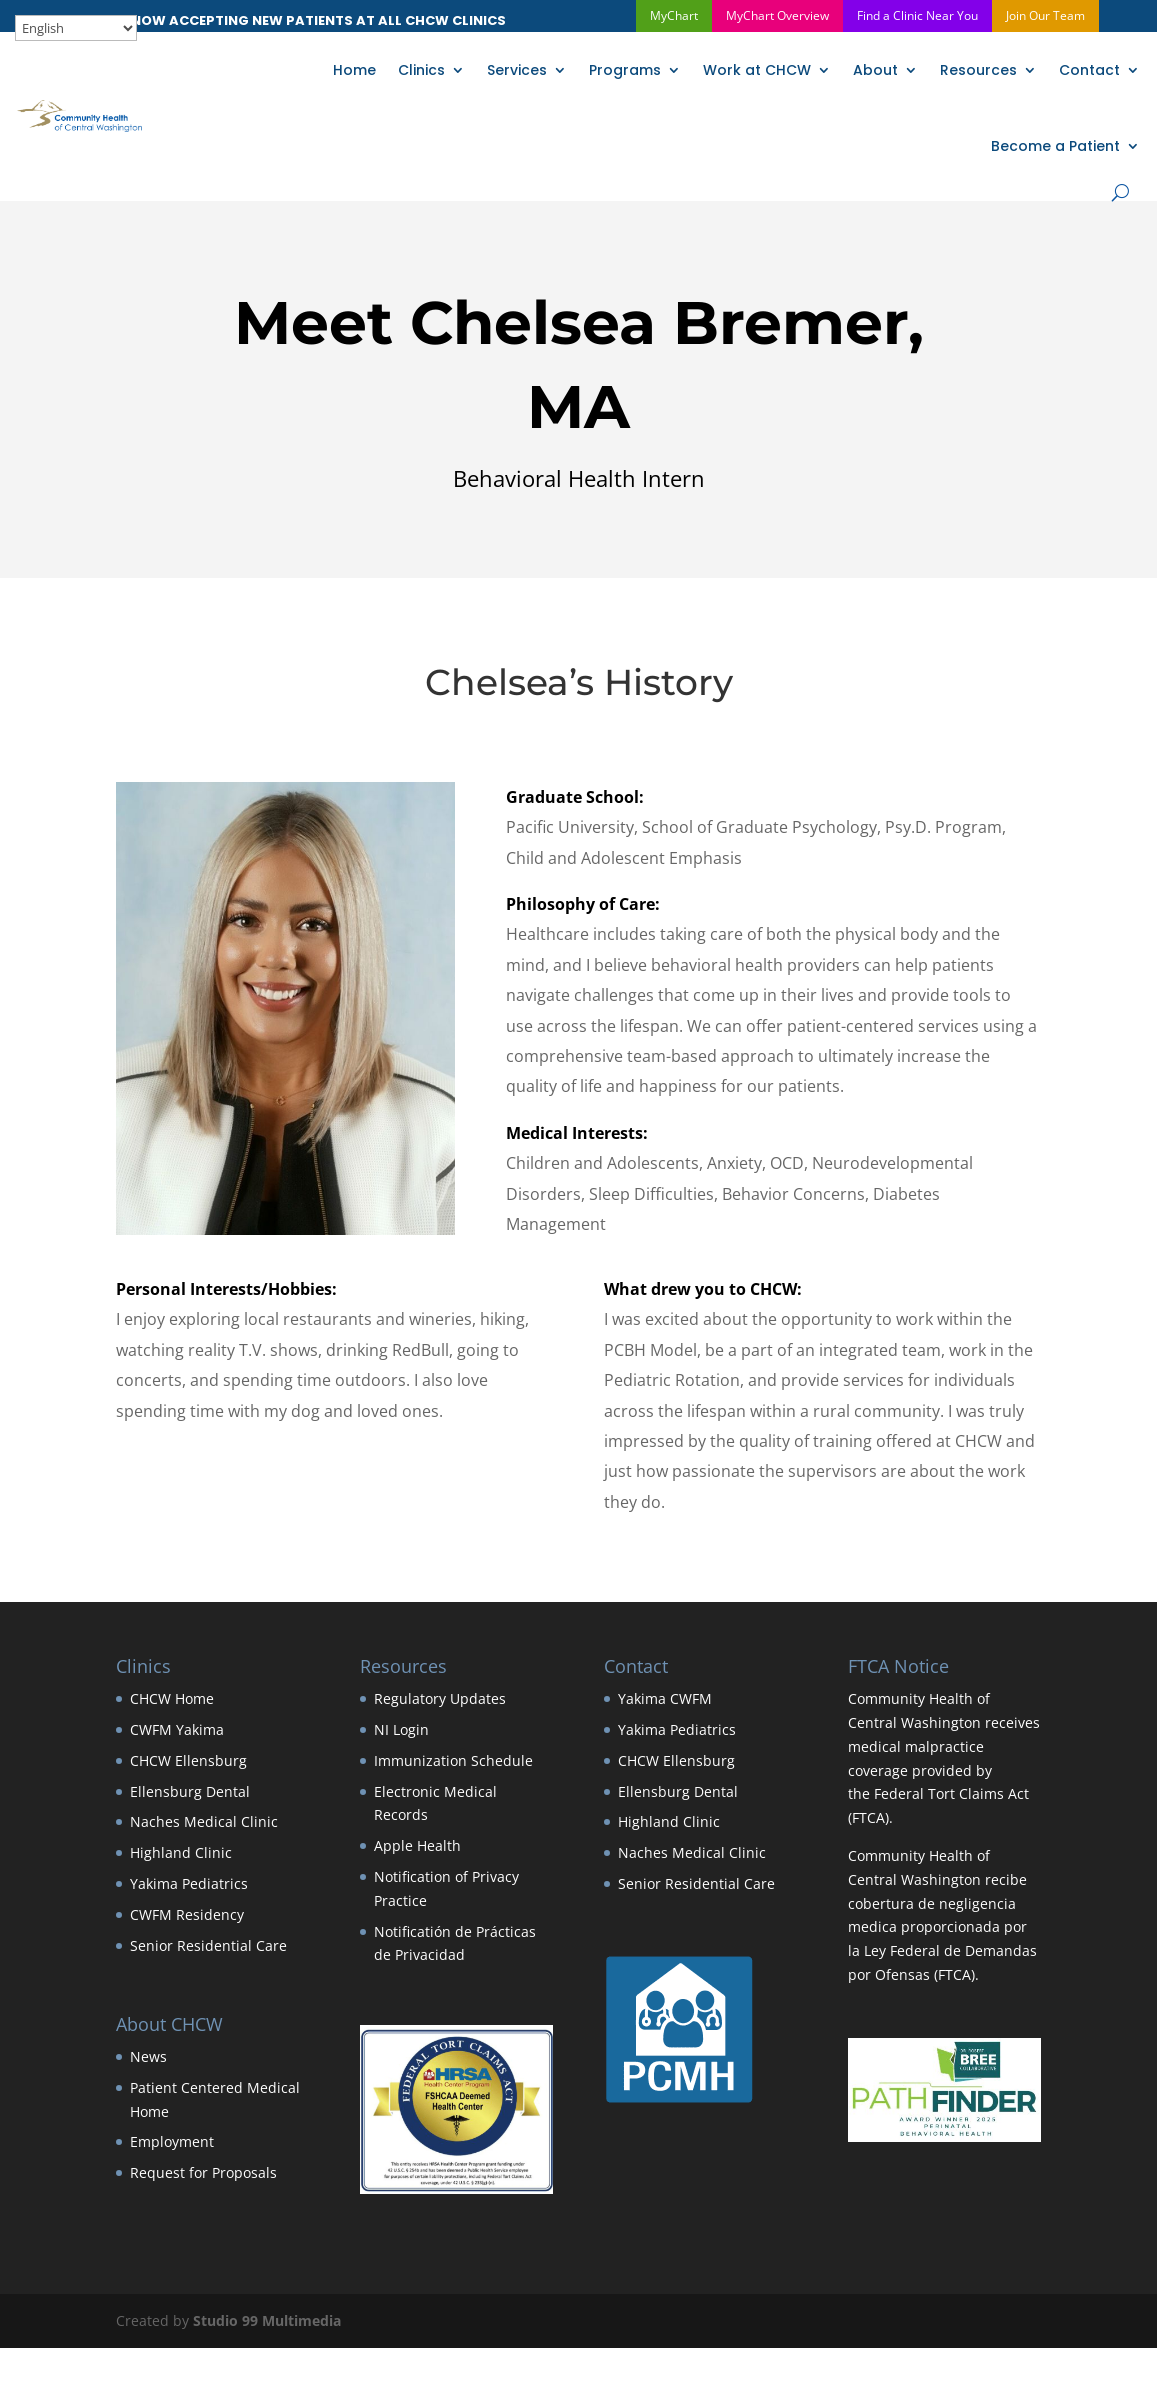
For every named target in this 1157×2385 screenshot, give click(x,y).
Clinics (421, 70)
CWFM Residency (187, 1914)
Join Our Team (1045, 15)
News (148, 2056)
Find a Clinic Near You (917, 15)
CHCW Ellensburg (188, 1760)
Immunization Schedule (453, 1760)
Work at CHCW (757, 70)
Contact (1089, 70)
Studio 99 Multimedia (267, 2320)
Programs (625, 70)
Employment (172, 2141)
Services (517, 70)
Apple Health (417, 1845)
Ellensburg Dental (190, 1791)
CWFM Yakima (177, 1729)
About (875, 70)
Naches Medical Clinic (204, 1821)
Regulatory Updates (440, 1698)
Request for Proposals (203, 2172)
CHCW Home (172, 1698)
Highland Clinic (181, 1852)
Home (354, 70)
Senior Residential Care (208, 1945)
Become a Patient (1055, 146)
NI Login (401, 1729)
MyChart (674, 15)
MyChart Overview (777, 15)
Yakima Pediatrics (189, 1883)
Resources (978, 70)
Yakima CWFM (665, 1698)
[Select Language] (76, 28)
